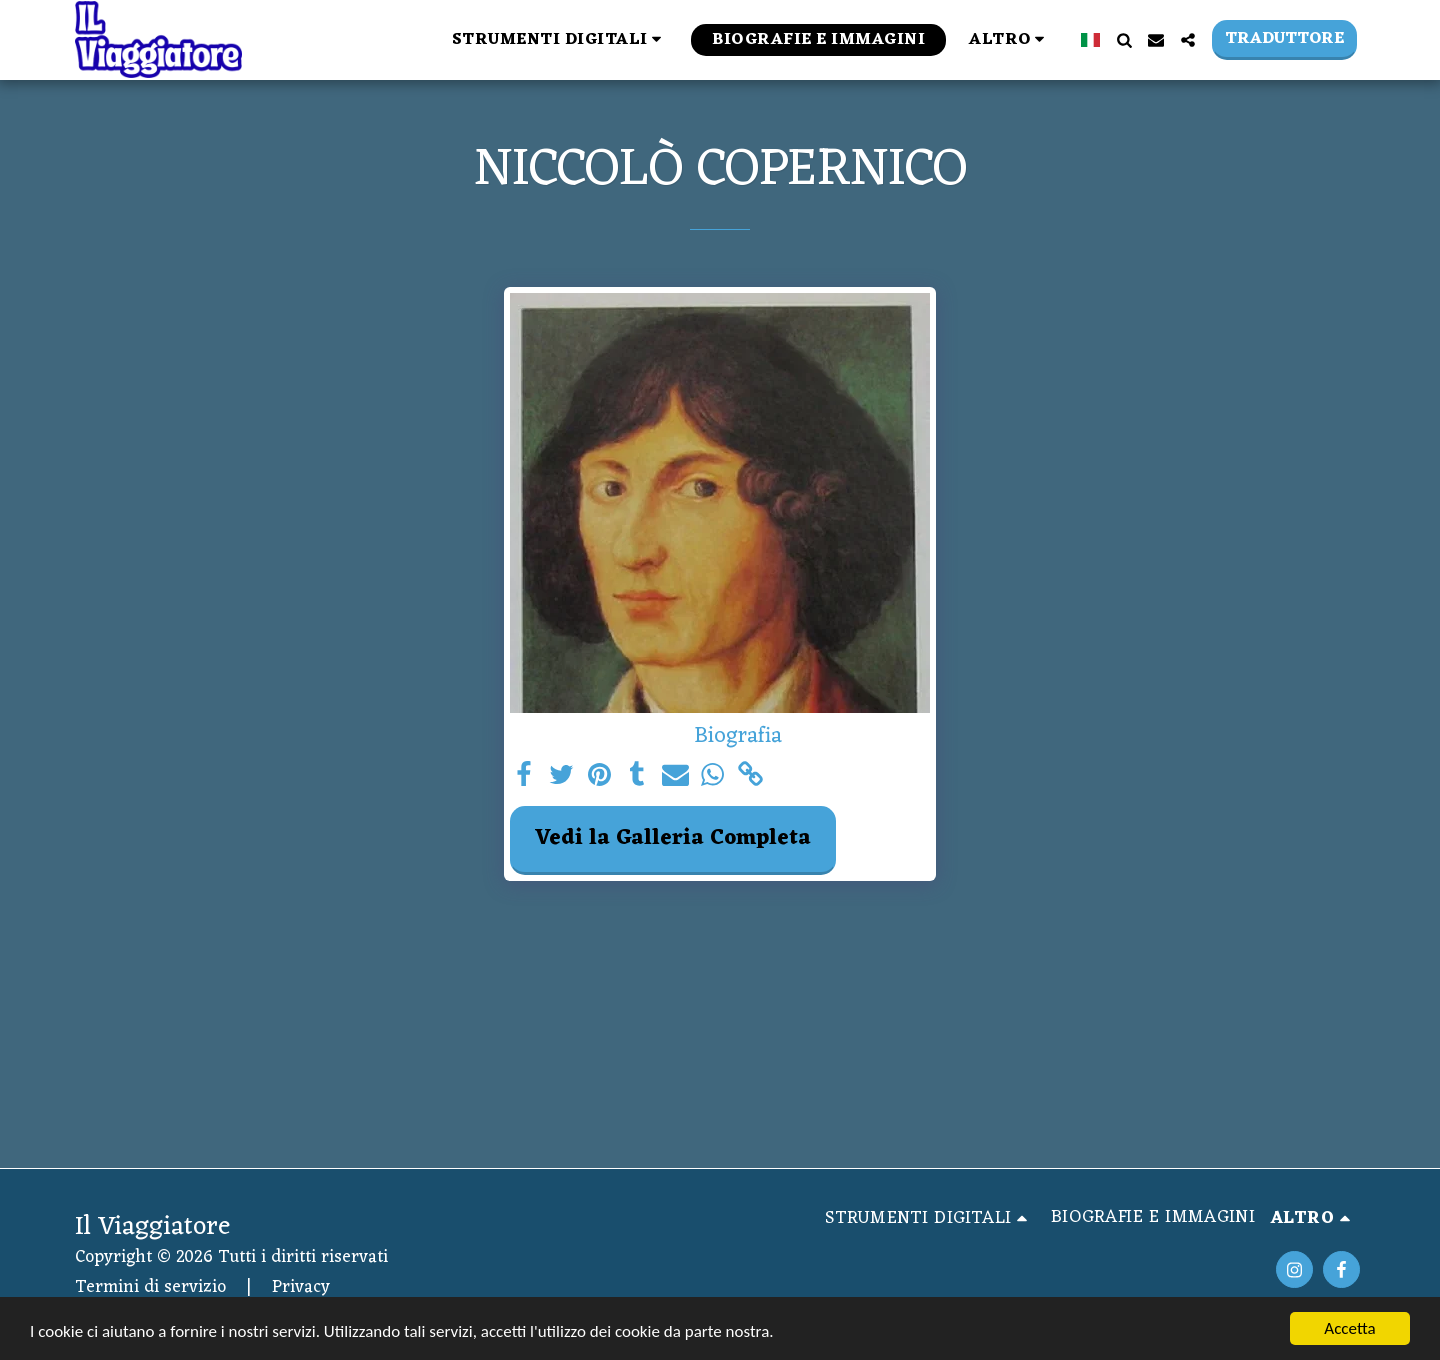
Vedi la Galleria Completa (673, 838)
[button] (560, 39)
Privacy (301, 1287)
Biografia (738, 736)
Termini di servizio (150, 1287)
